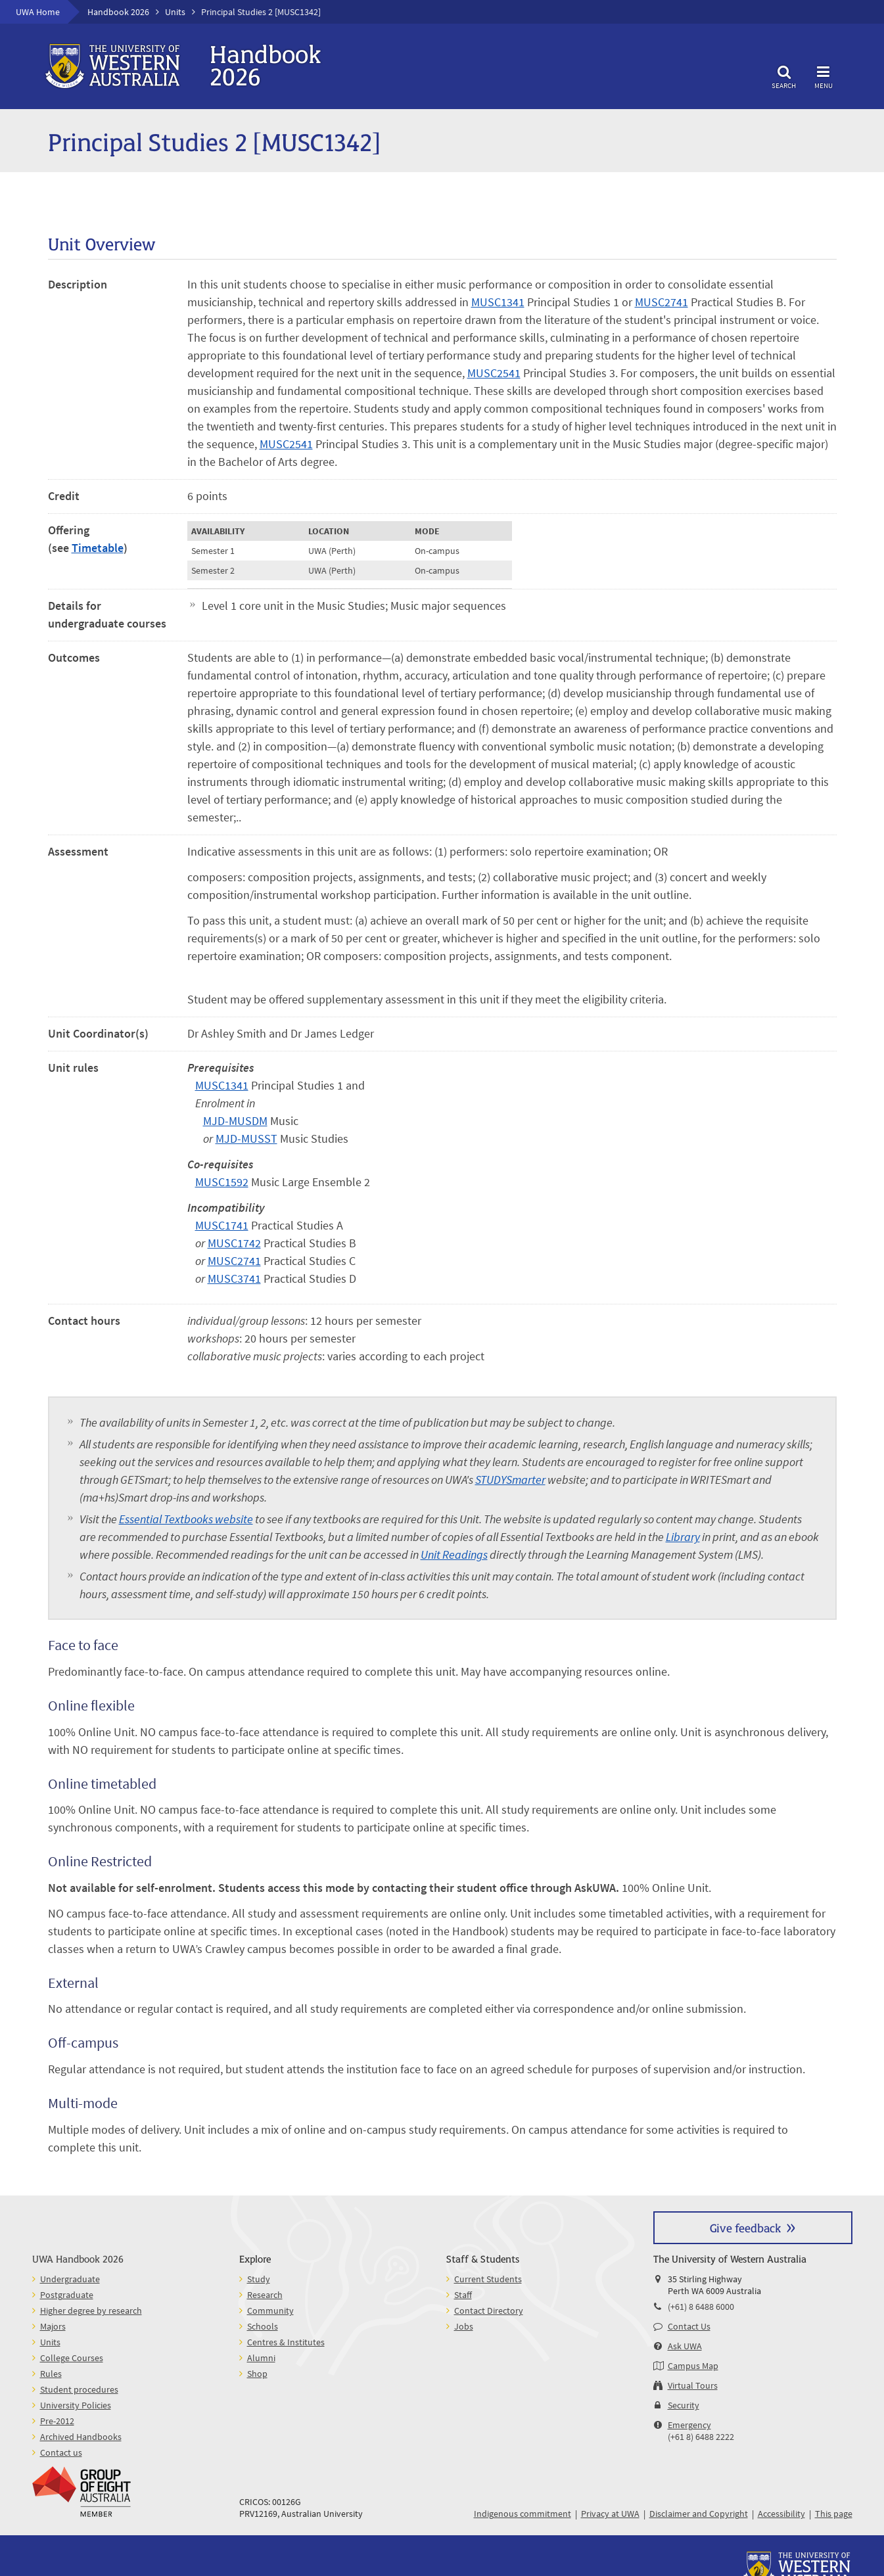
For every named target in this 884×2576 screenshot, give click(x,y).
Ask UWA (685, 2346)
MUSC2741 (661, 302)
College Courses (71, 2358)
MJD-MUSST (246, 1138)
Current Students (488, 2279)
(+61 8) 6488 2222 (701, 2437)
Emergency (689, 2425)
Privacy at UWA (610, 2513)
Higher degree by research (91, 2310)
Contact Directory (488, 2310)
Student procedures (79, 2389)
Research (265, 2295)
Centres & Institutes (286, 2342)
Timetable (98, 547)
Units (175, 12)
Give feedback (745, 2227)
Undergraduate (70, 2279)
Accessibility (781, 2513)
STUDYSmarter (510, 1479)
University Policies (75, 2405)
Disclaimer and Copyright (698, 2513)
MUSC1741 (221, 1225)
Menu (823, 75)
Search (784, 75)
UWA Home (38, 12)
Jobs (463, 2326)
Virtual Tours (693, 2385)
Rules (51, 2374)
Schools (262, 2326)
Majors (53, 2326)
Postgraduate (66, 2295)
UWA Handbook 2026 (78, 2258)
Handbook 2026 (118, 12)
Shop (257, 2374)
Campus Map (693, 2366)
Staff (463, 2295)
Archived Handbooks (81, 2437)
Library (683, 1536)
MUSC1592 (221, 1181)
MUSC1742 (234, 1243)
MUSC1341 (497, 302)
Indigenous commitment (522, 2513)
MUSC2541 (494, 372)
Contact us (61, 2452)
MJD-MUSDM (235, 1120)
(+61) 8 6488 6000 (701, 2306)
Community (270, 2310)
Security (683, 2405)
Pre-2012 (57, 2421)
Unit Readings (454, 1554)
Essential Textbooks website (186, 1519)
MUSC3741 (234, 1278)
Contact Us (689, 2326)
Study (258, 2279)
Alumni (261, 2358)
